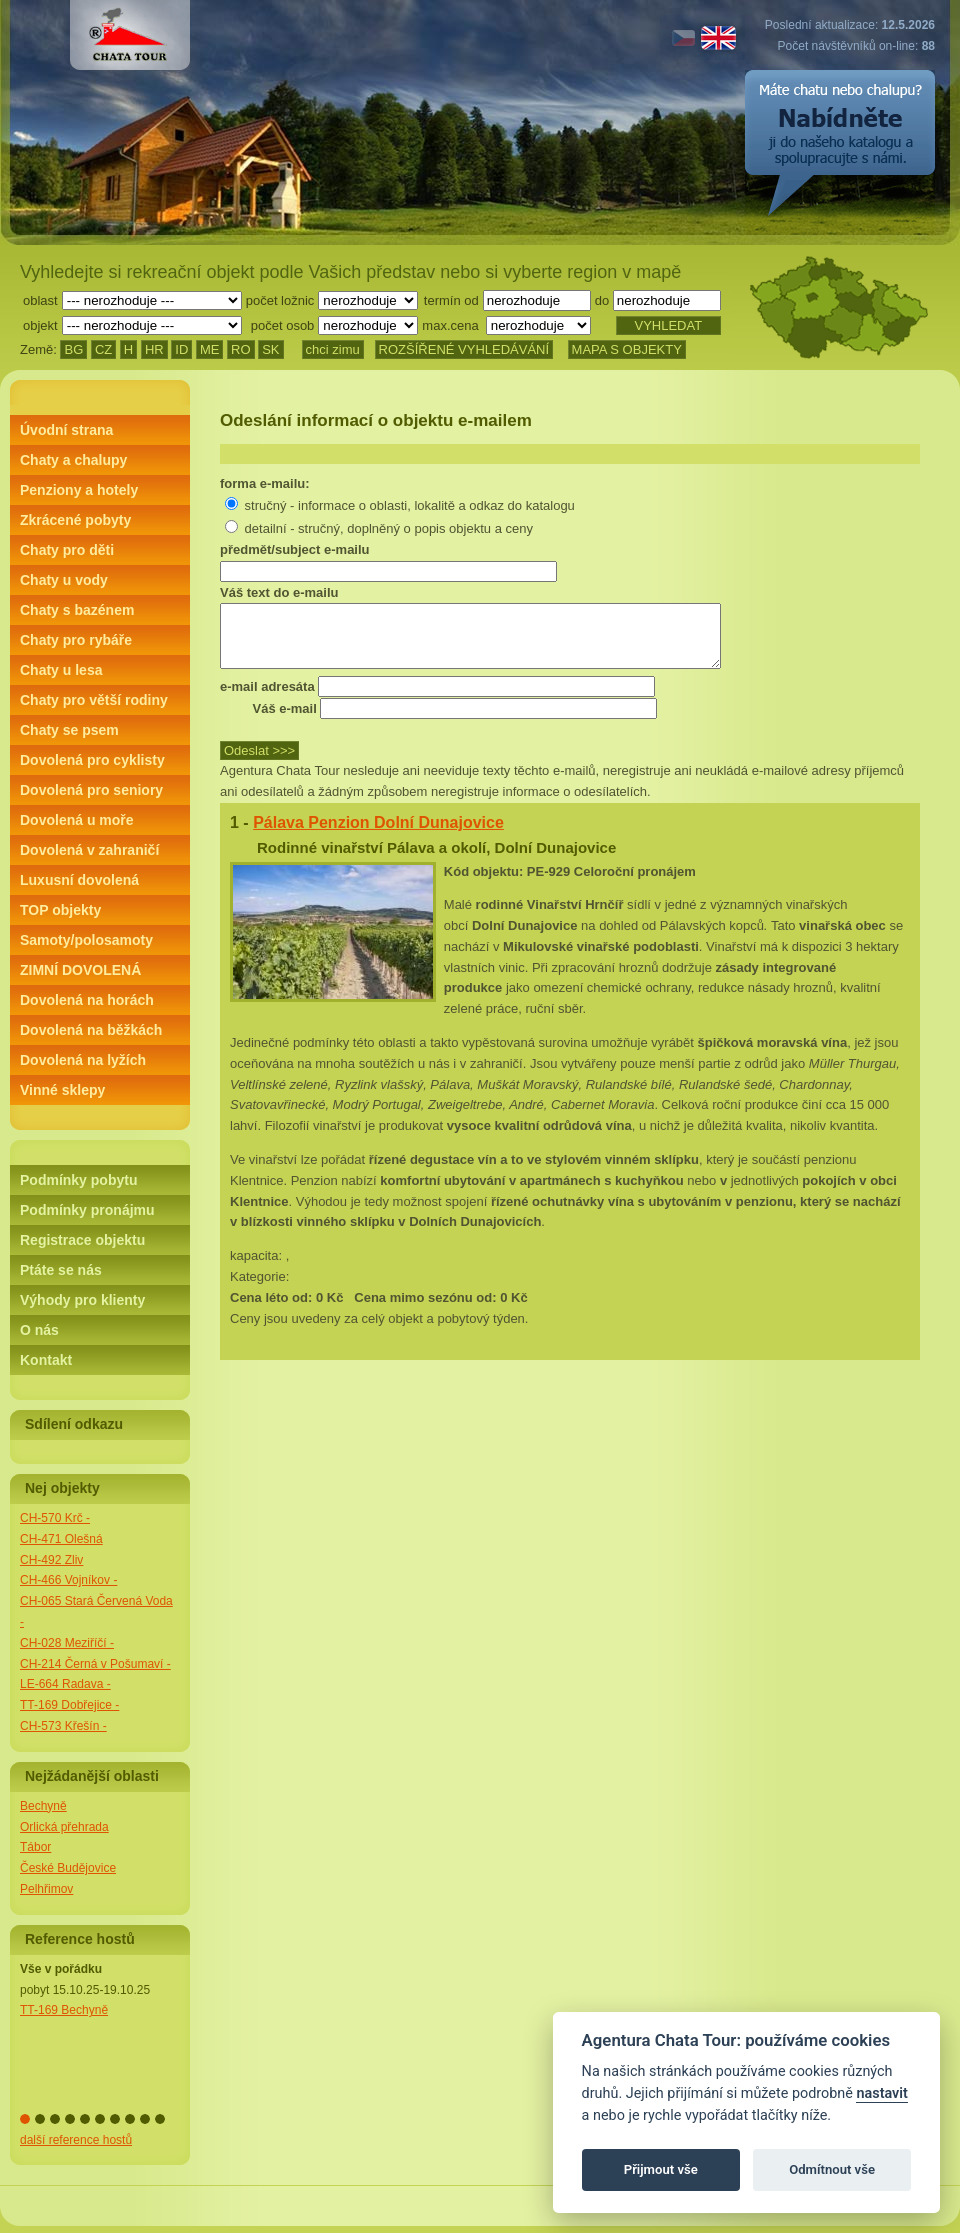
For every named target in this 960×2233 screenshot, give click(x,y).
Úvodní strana (66, 430)
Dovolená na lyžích (83, 1060)
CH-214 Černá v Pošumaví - (95, 1664)
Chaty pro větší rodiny (94, 700)
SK (270, 349)
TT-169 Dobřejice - (69, 1705)
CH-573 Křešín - (63, 1726)
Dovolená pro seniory (91, 790)
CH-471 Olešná (61, 1539)
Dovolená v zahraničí (89, 850)
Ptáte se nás (61, 1270)
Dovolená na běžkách (91, 1030)
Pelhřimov (46, 1889)
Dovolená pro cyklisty (92, 760)
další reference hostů (76, 2140)
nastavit (881, 2093)
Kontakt (46, 1360)
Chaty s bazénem (77, 610)
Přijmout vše (661, 2169)
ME (210, 349)
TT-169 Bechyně (64, 2010)
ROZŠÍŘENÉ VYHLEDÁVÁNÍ (464, 349)
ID (181, 349)
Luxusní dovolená (79, 880)
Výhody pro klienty (82, 1300)
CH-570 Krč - (55, 1518)
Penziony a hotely (79, 490)
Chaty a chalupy (73, 460)
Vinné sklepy (62, 1090)
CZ (103, 349)
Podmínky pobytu (78, 1180)
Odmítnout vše (832, 2169)
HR (154, 349)
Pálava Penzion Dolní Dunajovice (378, 834)
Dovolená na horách (87, 1000)
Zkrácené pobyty (75, 520)
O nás (39, 1330)
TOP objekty (60, 910)
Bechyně (43, 1806)
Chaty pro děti (67, 550)
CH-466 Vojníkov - (68, 1580)
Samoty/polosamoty (86, 940)
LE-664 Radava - (65, 1684)
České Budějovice (68, 1868)
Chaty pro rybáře (76, 640)
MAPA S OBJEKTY (627, 349)
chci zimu (333, 349)
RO (241, 349)
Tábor (35, 1847)
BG (73, 349)
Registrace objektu (82, 1240)
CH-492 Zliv (51, 1560)
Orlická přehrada (64, 1827)
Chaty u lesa (61, 670)
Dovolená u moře (77, 820)
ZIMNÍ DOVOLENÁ (80, 970)
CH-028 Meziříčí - (67, 1643)
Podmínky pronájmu (87, 1210)
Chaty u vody (64, 580)
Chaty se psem (69, 730)
